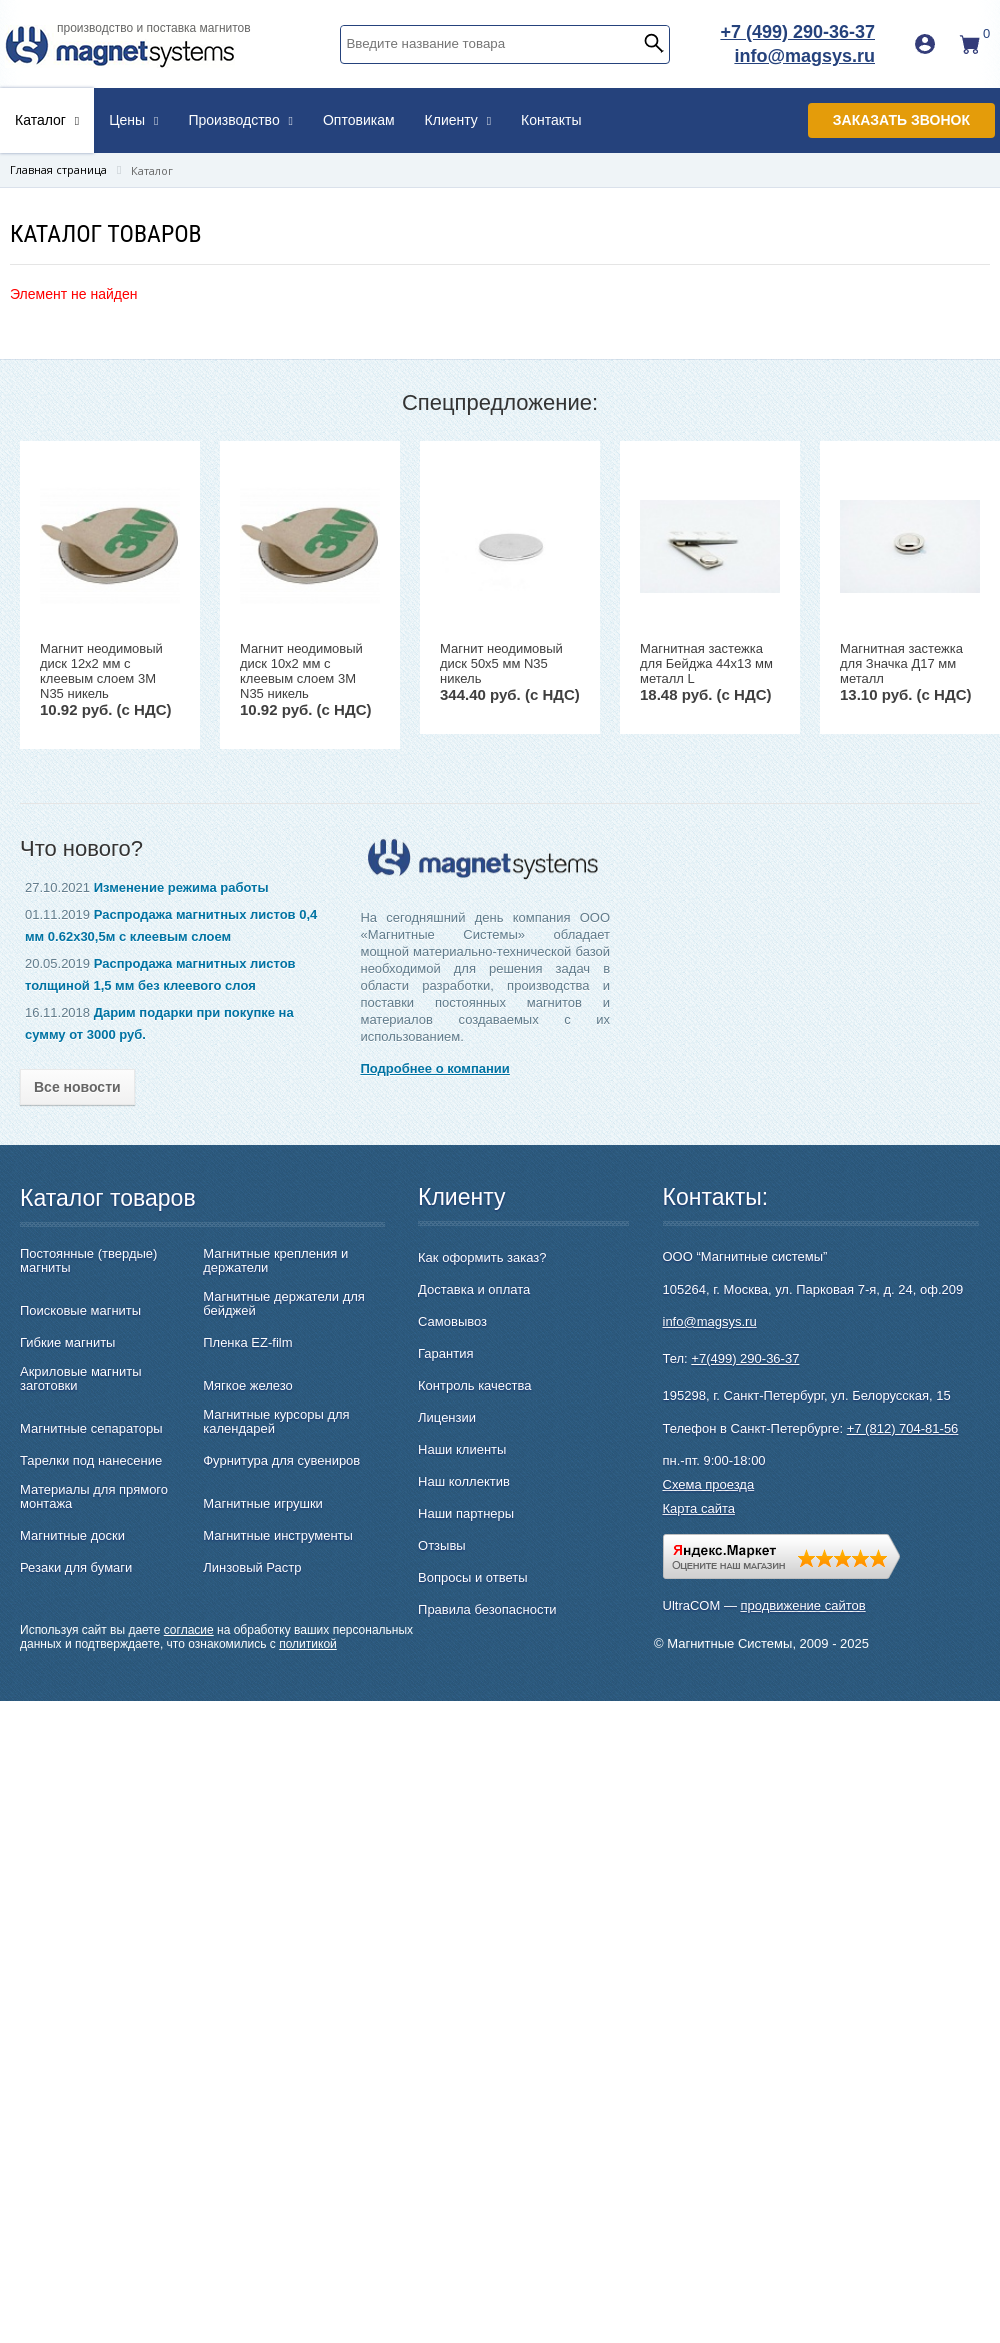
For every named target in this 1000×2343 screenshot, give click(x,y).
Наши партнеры (466, 1513)
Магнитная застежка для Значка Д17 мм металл (901, 663)
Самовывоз (452, 1321)
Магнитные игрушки (263, 1504)
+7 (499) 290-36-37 (797, 32)
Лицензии (447, 1417)
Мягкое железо (248, 1386)
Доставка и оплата (474, 1289)
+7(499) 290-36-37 (745, 1358)
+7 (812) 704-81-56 (903, 1428)
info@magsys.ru (804, 56)
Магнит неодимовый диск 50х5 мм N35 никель (501, 663)
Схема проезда (709, 1484)
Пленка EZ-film (247, 1343)
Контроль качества (474, 1385)
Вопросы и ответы (472, 1577)
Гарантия (445, 1353)
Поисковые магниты (80, 1311)
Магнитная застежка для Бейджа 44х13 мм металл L (706, 663)
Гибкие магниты (67, 1343)
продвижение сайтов (803, 1605)
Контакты (551, 120)
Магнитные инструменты (278, 1536)
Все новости (77, 1087)
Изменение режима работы (181, 887)
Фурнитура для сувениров (281, 1461)
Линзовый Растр (252, 1568)
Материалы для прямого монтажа (94, 1497)
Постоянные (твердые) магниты (88, 1261)
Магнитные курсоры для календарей (276, 1422)
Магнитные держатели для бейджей (284, 1304)
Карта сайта (699, 1508)
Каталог (47, 120)
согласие (189, 1630)
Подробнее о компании (434, 1068)
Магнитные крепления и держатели (275, 1261)
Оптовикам (359, 120)
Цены (133, 120)
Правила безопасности (487, 1609)
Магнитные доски (72, 1536)
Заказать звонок (901, 120)
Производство (240, 120)
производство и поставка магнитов (154, 28)
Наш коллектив (464, 1481)
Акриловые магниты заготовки (81, 1379)
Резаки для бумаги (76, 1568)
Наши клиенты (462, 1449)
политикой (308, 1644)
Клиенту (458, 120)
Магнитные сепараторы (91, 1429)
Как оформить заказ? (482, 1257)
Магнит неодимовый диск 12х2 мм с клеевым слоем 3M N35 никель (101, 671)
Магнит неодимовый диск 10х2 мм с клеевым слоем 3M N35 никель (301, 671)
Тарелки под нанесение (91, 1461)
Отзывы (442, 1545)
